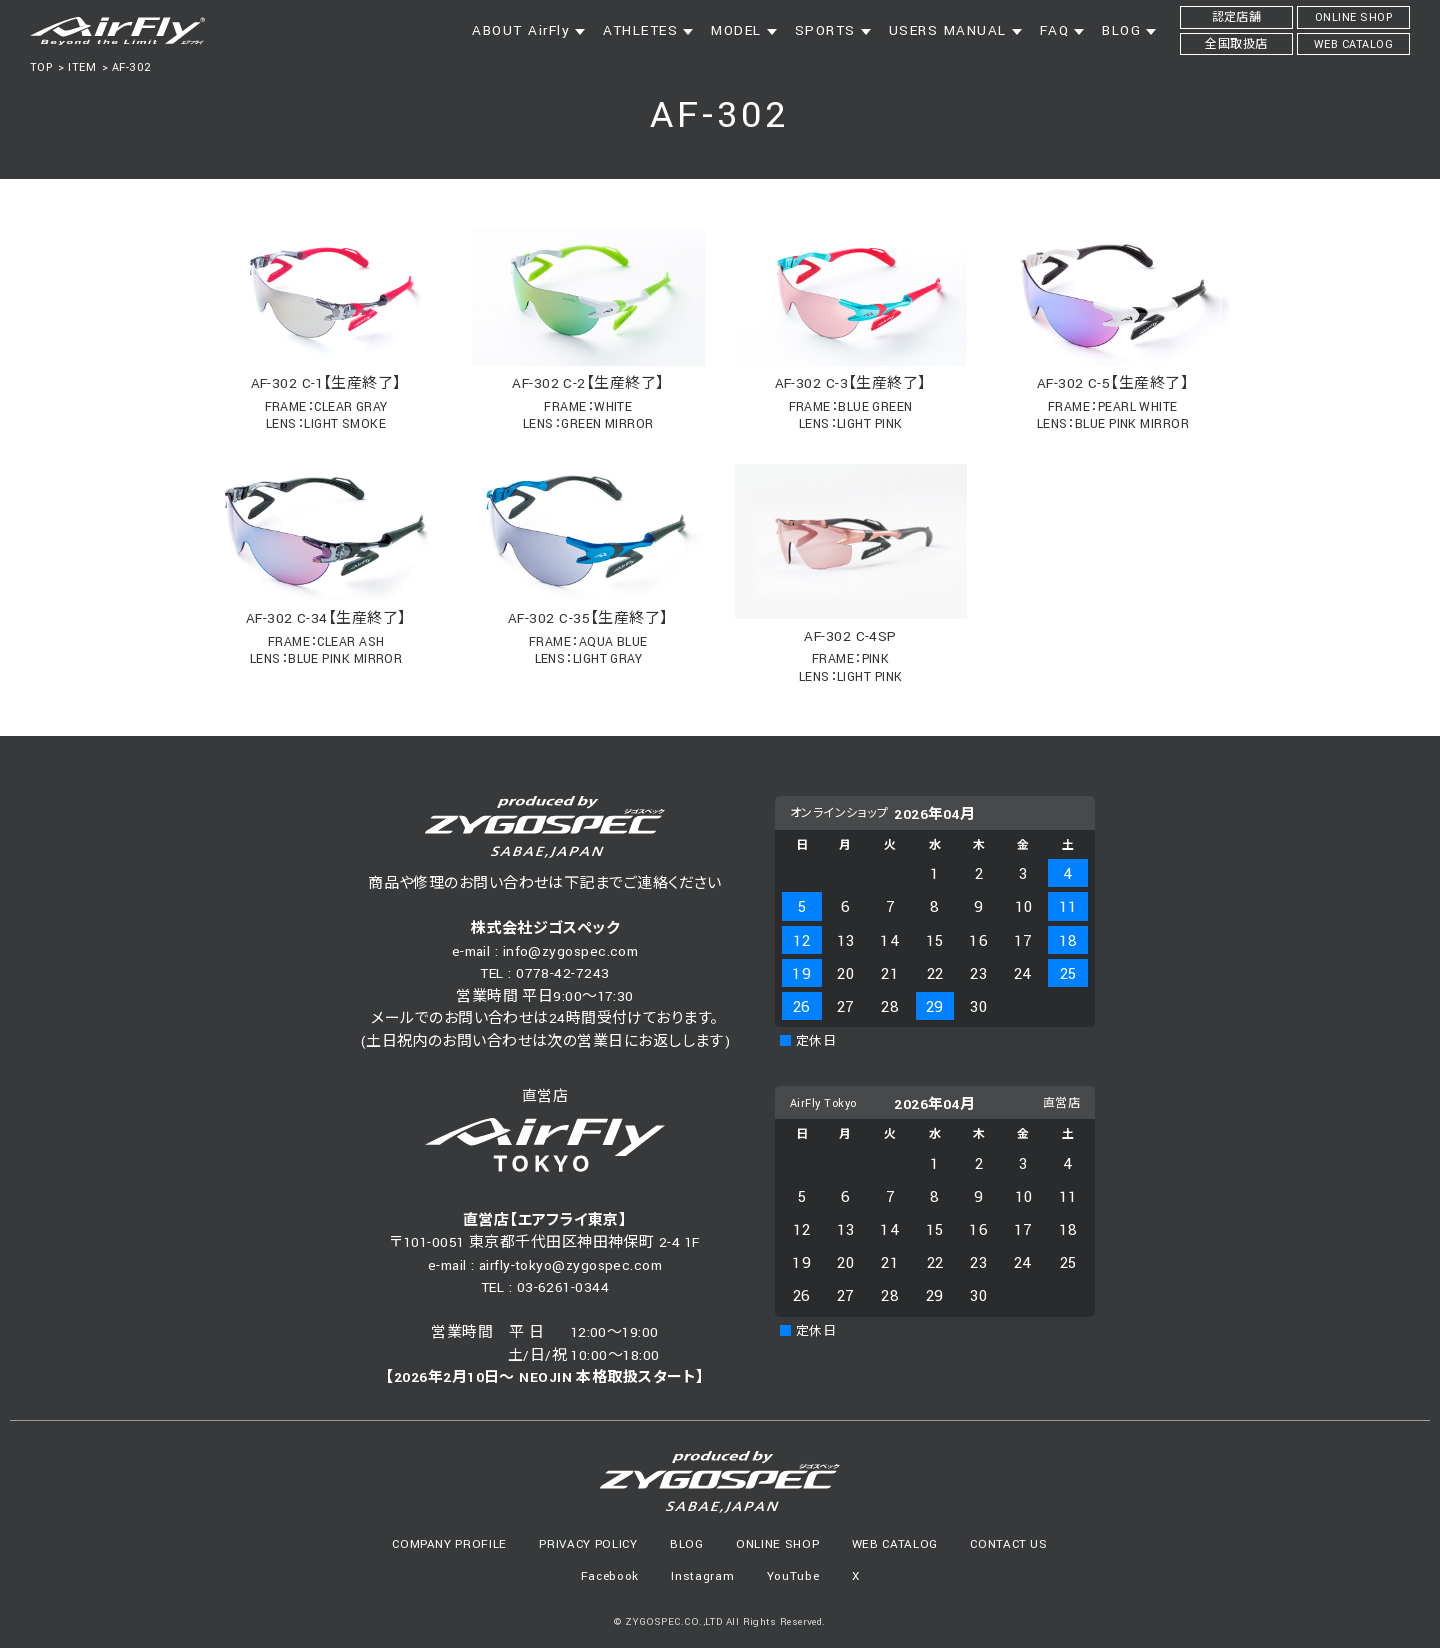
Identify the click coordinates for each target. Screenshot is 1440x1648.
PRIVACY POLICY (588, 1544)
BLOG (687, 1544)
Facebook (610, 1576)
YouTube (793, 1576)
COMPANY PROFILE (449, 1544)
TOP (41, 67)
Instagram (702, 1576)
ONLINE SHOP (777, 1544)
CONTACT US (1009, 1544)
